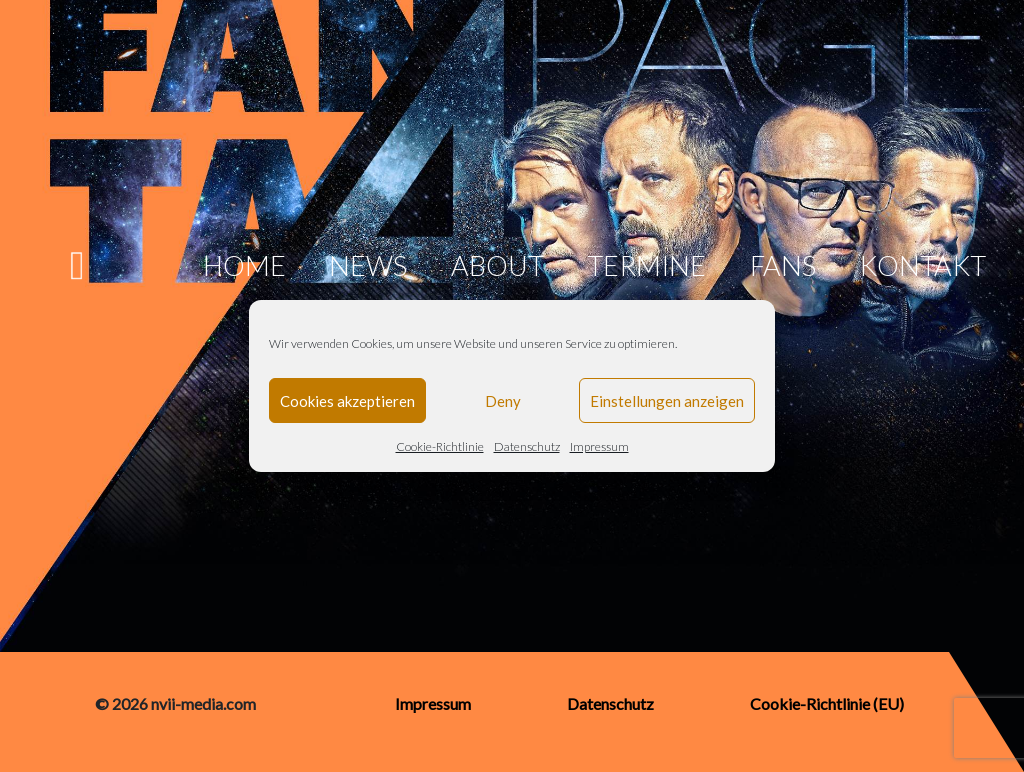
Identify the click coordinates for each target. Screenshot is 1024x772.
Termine (646, 265)
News (368, 265)
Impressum (599, 446)
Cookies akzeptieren (347, 401)
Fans (783, 265)
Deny (503, 401)
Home (244, 265)
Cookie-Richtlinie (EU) (827, 703)
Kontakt (922, 265)
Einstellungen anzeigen (667, 401)
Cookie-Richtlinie (440, 446)
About (497, 265)
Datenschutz (527, 446)
